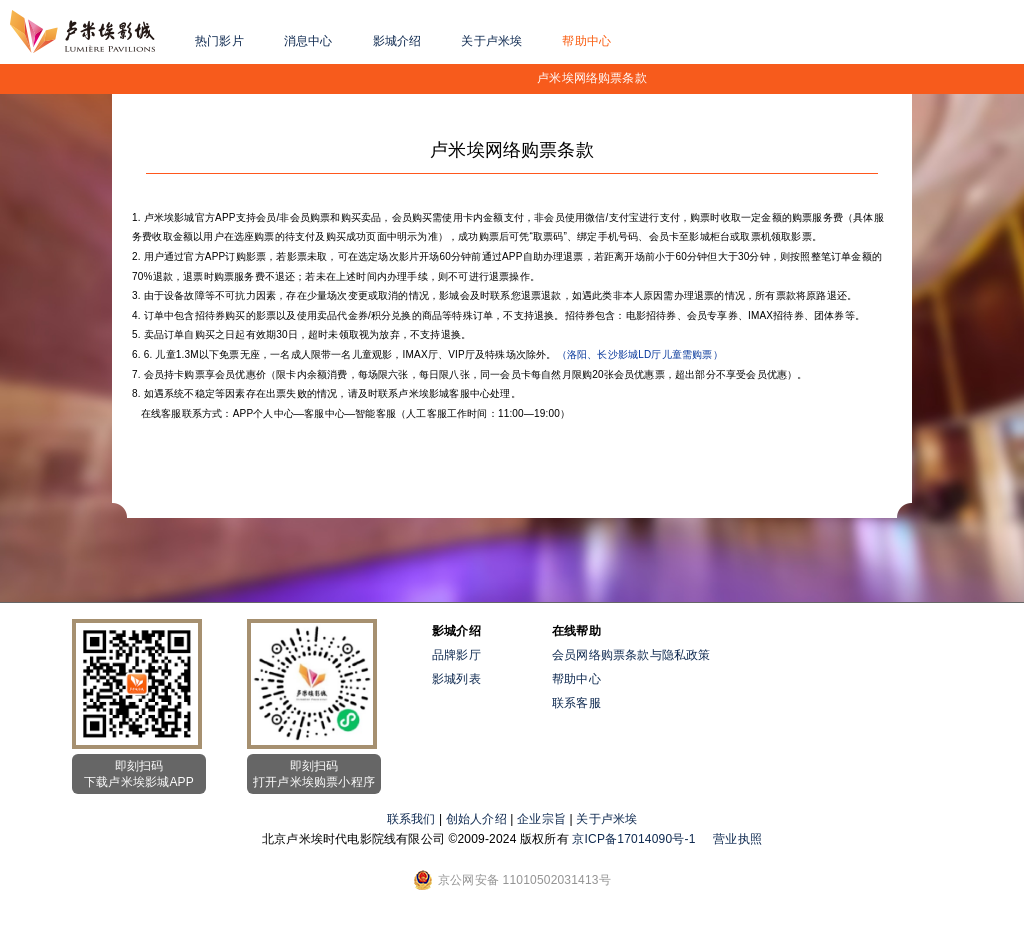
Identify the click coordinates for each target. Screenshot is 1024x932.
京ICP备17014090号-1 (633, 839)
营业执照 (737, 839)
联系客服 (576, 703)
